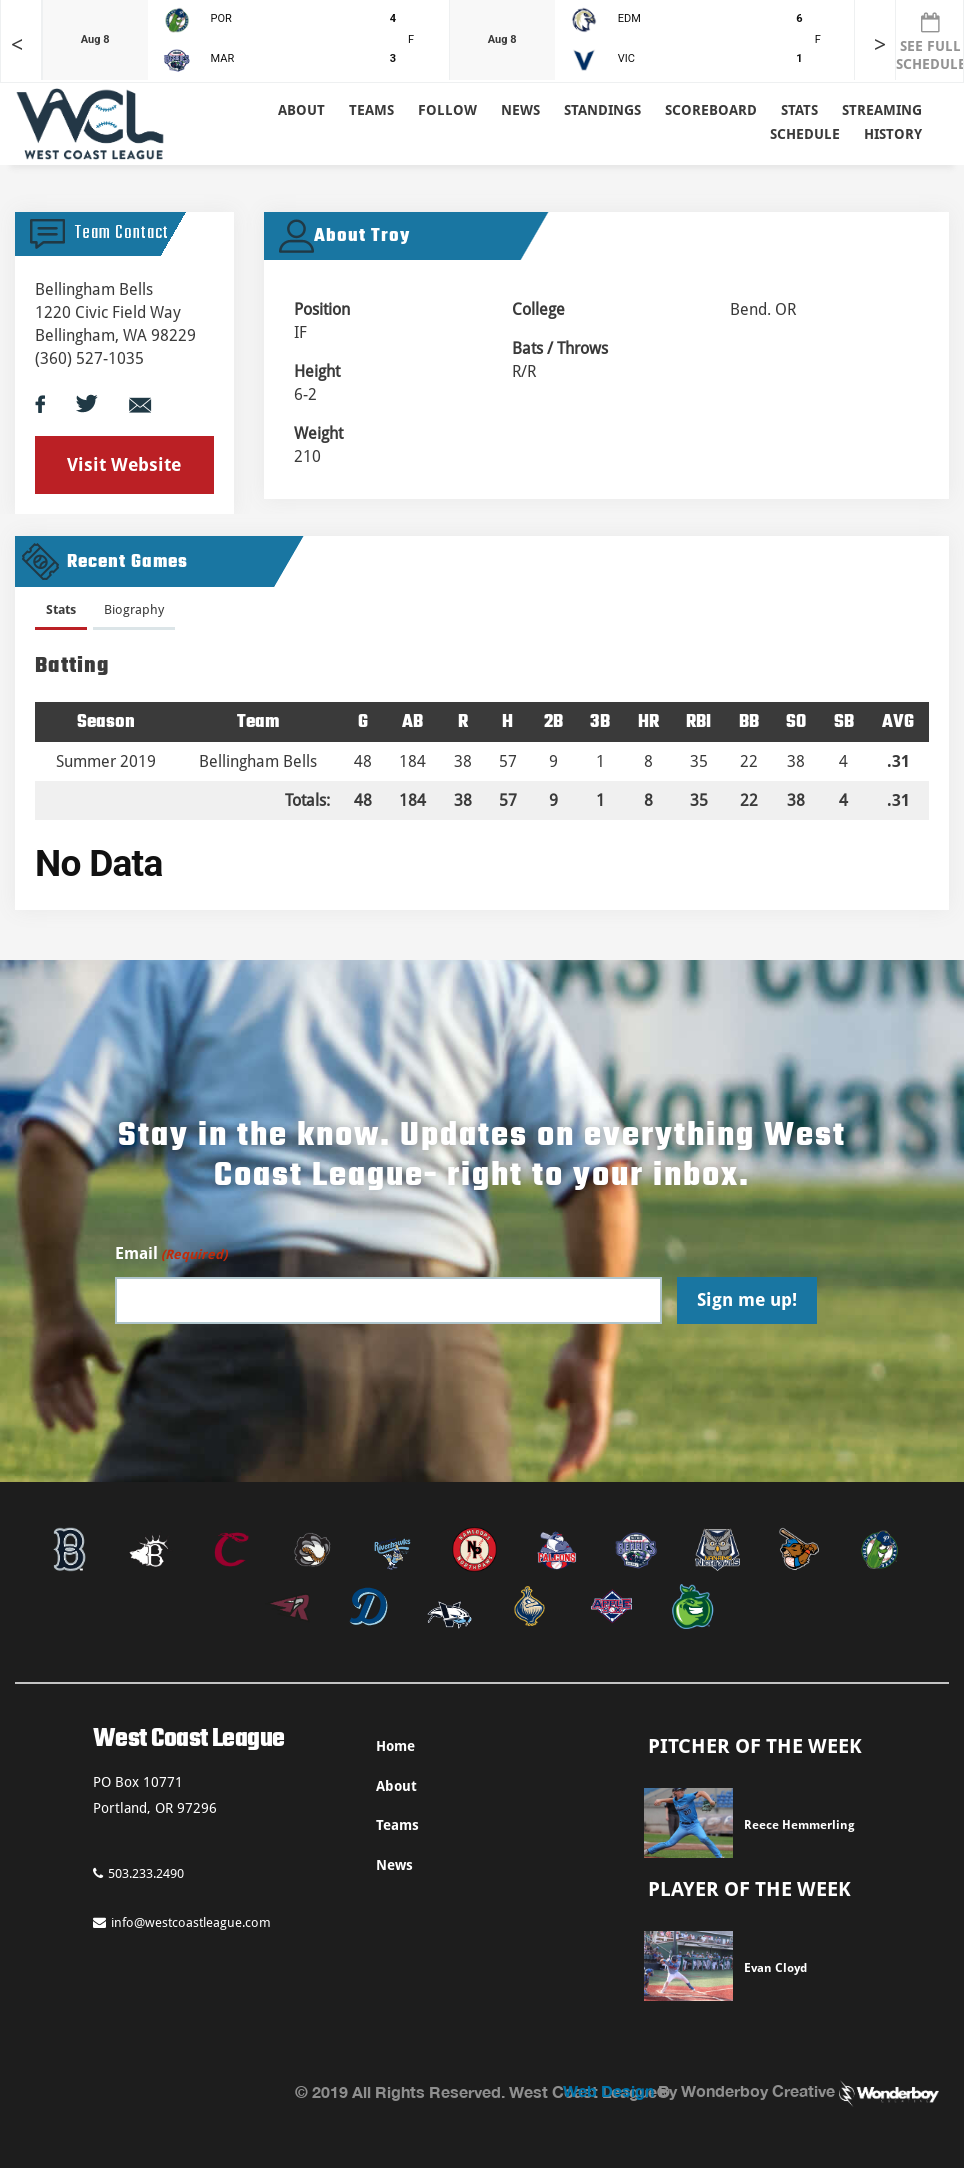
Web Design (608, 2090)
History (893, 134)
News (520, 110)
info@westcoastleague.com (182, 1922)
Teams (397, 1825)
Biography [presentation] (134, 609)
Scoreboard (711, 110)
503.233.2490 (138, 1873)
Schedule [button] (805, 134)
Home (395, 1746)
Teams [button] (371, 110)
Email (171, 1254)
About (301, 110)
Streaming (882, 110)
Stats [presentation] (61, 609)
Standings (602, 110)
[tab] (61, 613)
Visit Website (124, 464)
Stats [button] (799, 110)
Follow (447, 110)
